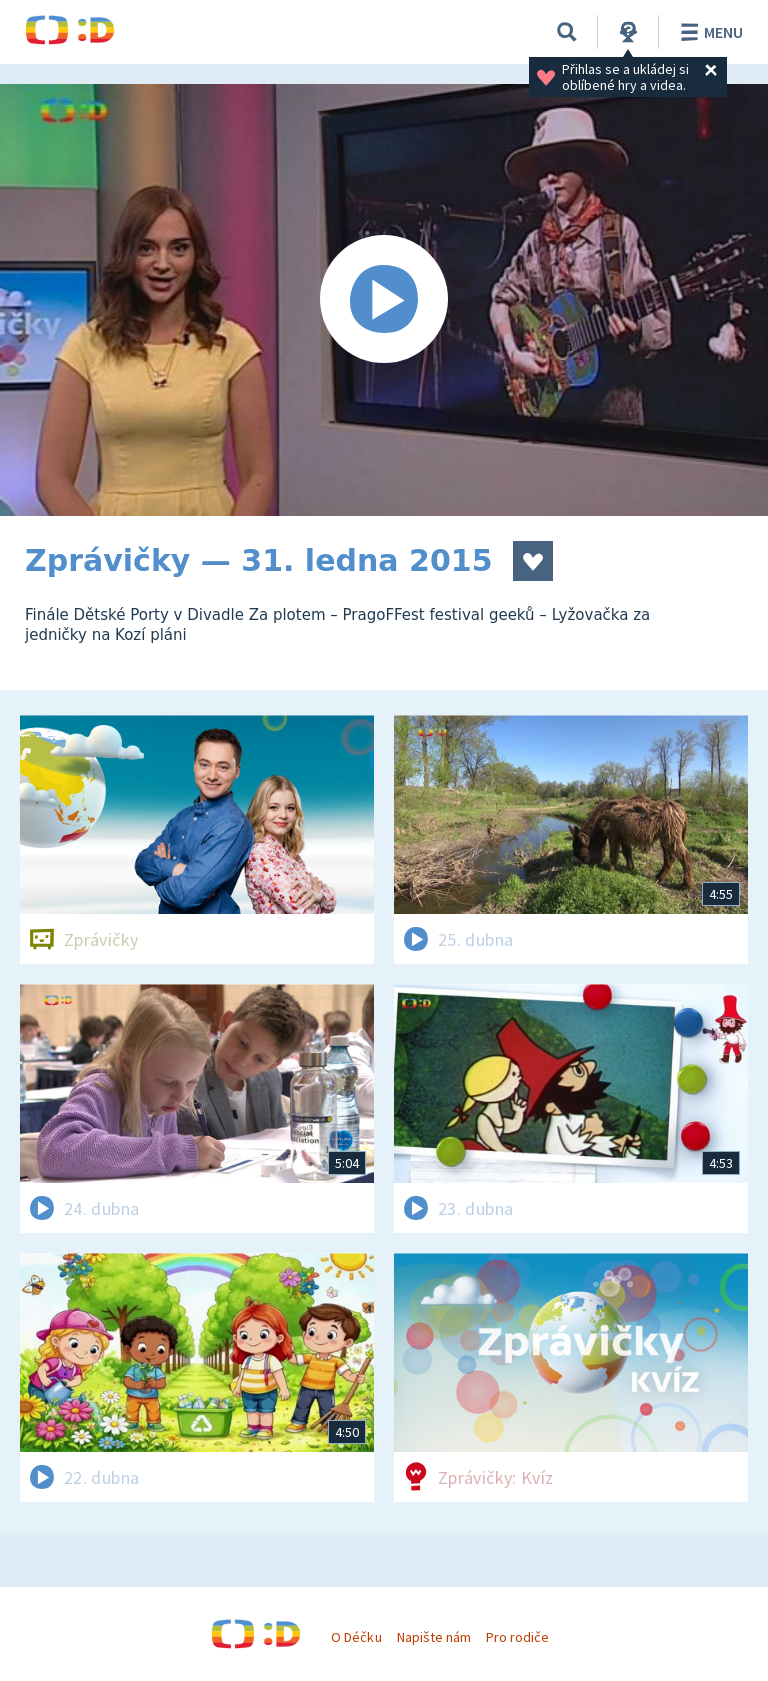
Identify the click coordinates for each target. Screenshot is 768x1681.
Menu (708, 32)
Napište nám (434, 1637)
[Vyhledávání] (567, 32)
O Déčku (356, 1637)
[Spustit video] (384, 300)
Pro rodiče (517, 1637)
